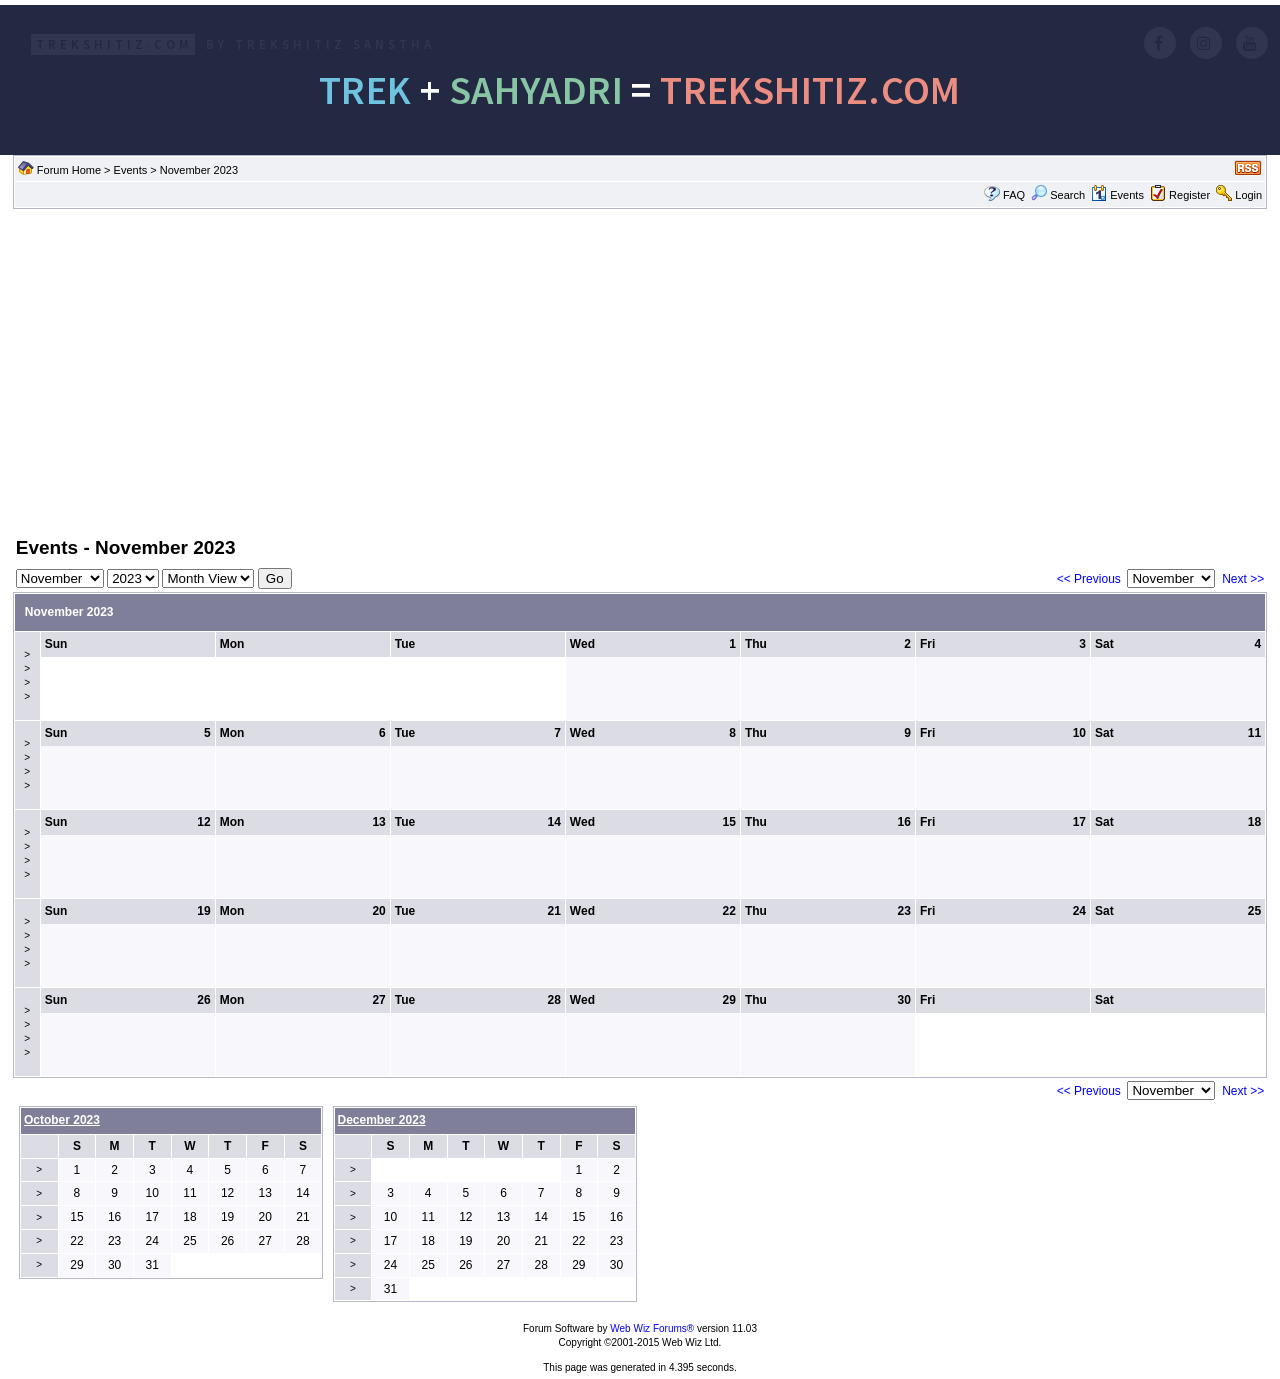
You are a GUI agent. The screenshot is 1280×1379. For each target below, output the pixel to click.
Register (1189, 195)
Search (1058, 195)
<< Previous (1089, 579)
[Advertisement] (640, 371)
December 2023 (382, 1120)
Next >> (1243, 579)
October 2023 (62, 1120)
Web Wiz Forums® (652, 1328)
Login (1248, 195)
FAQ (1014, 195)
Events (131, 170)
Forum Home (69, 170)
